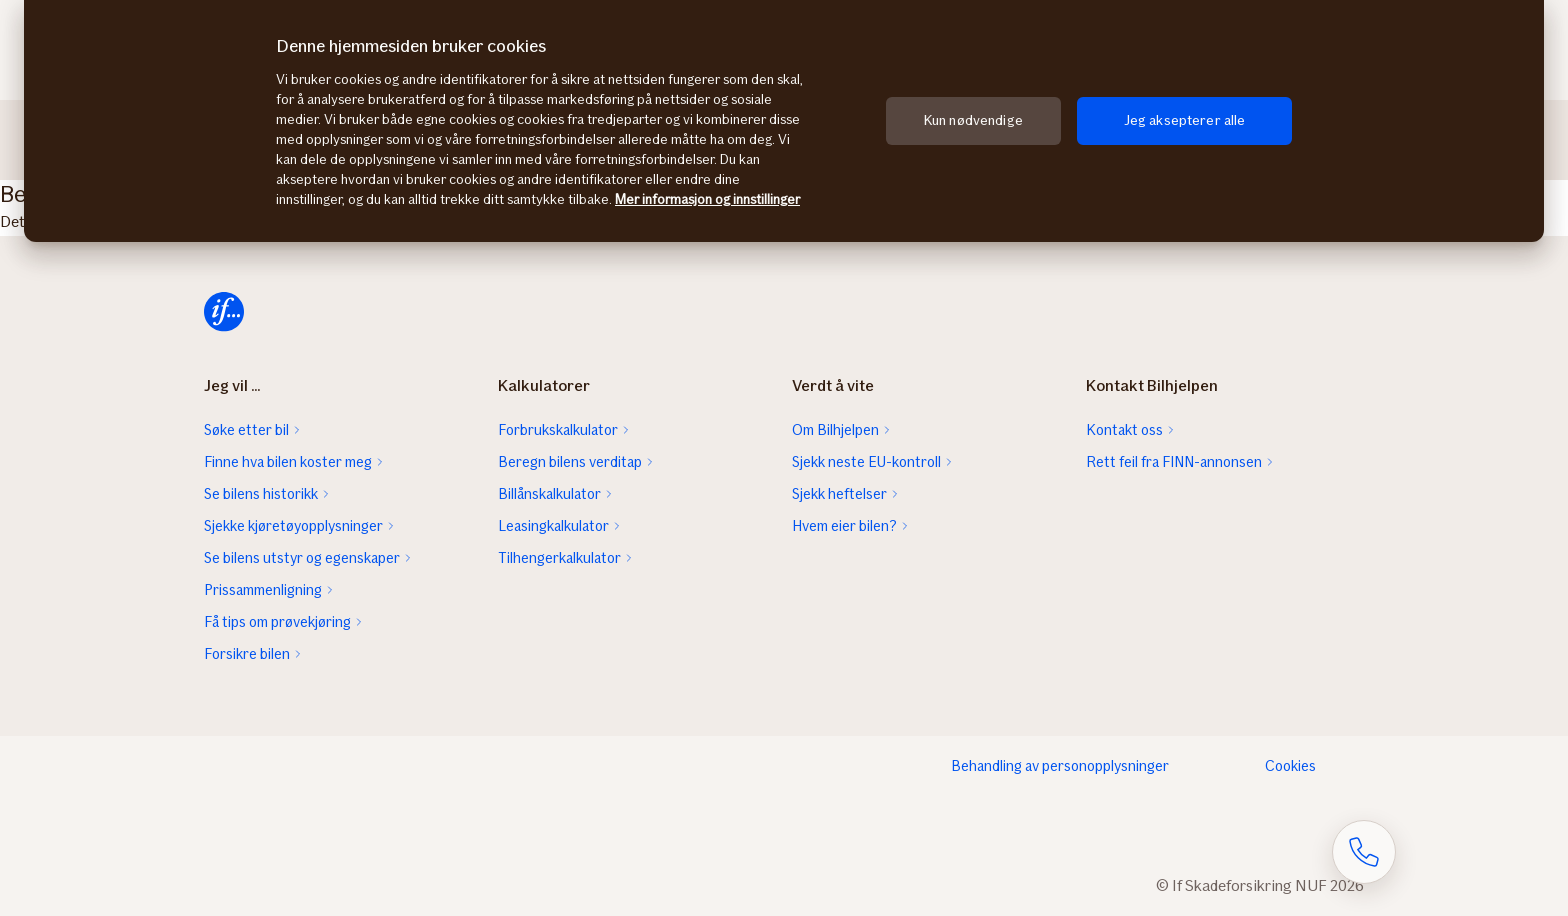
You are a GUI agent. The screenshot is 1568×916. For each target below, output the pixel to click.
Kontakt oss (1124, 430)
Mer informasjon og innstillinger (707, 199)
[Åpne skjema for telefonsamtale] (1364, 852)
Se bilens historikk (261, 494)
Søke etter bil (246, 430)
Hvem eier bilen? (844, 526)
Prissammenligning (263, 590)
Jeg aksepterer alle (1185, 120)
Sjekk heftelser (839, 494)
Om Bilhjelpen (835, 430)
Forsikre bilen (247, 654)
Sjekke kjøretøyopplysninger (293, 526)
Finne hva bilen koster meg (288, 462)
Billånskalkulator (549, 494)
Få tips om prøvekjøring (277, 622)
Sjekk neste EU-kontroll (866, 462)
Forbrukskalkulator (558, 430)
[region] (784, 121)
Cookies (1290, 766)
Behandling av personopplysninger (1060, 766)
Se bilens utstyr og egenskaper (302, 558)
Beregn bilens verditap (570, 462)
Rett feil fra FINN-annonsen (1174, 462)
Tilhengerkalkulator (559, 558)
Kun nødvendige (973, 120)
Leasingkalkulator (553, 526)
